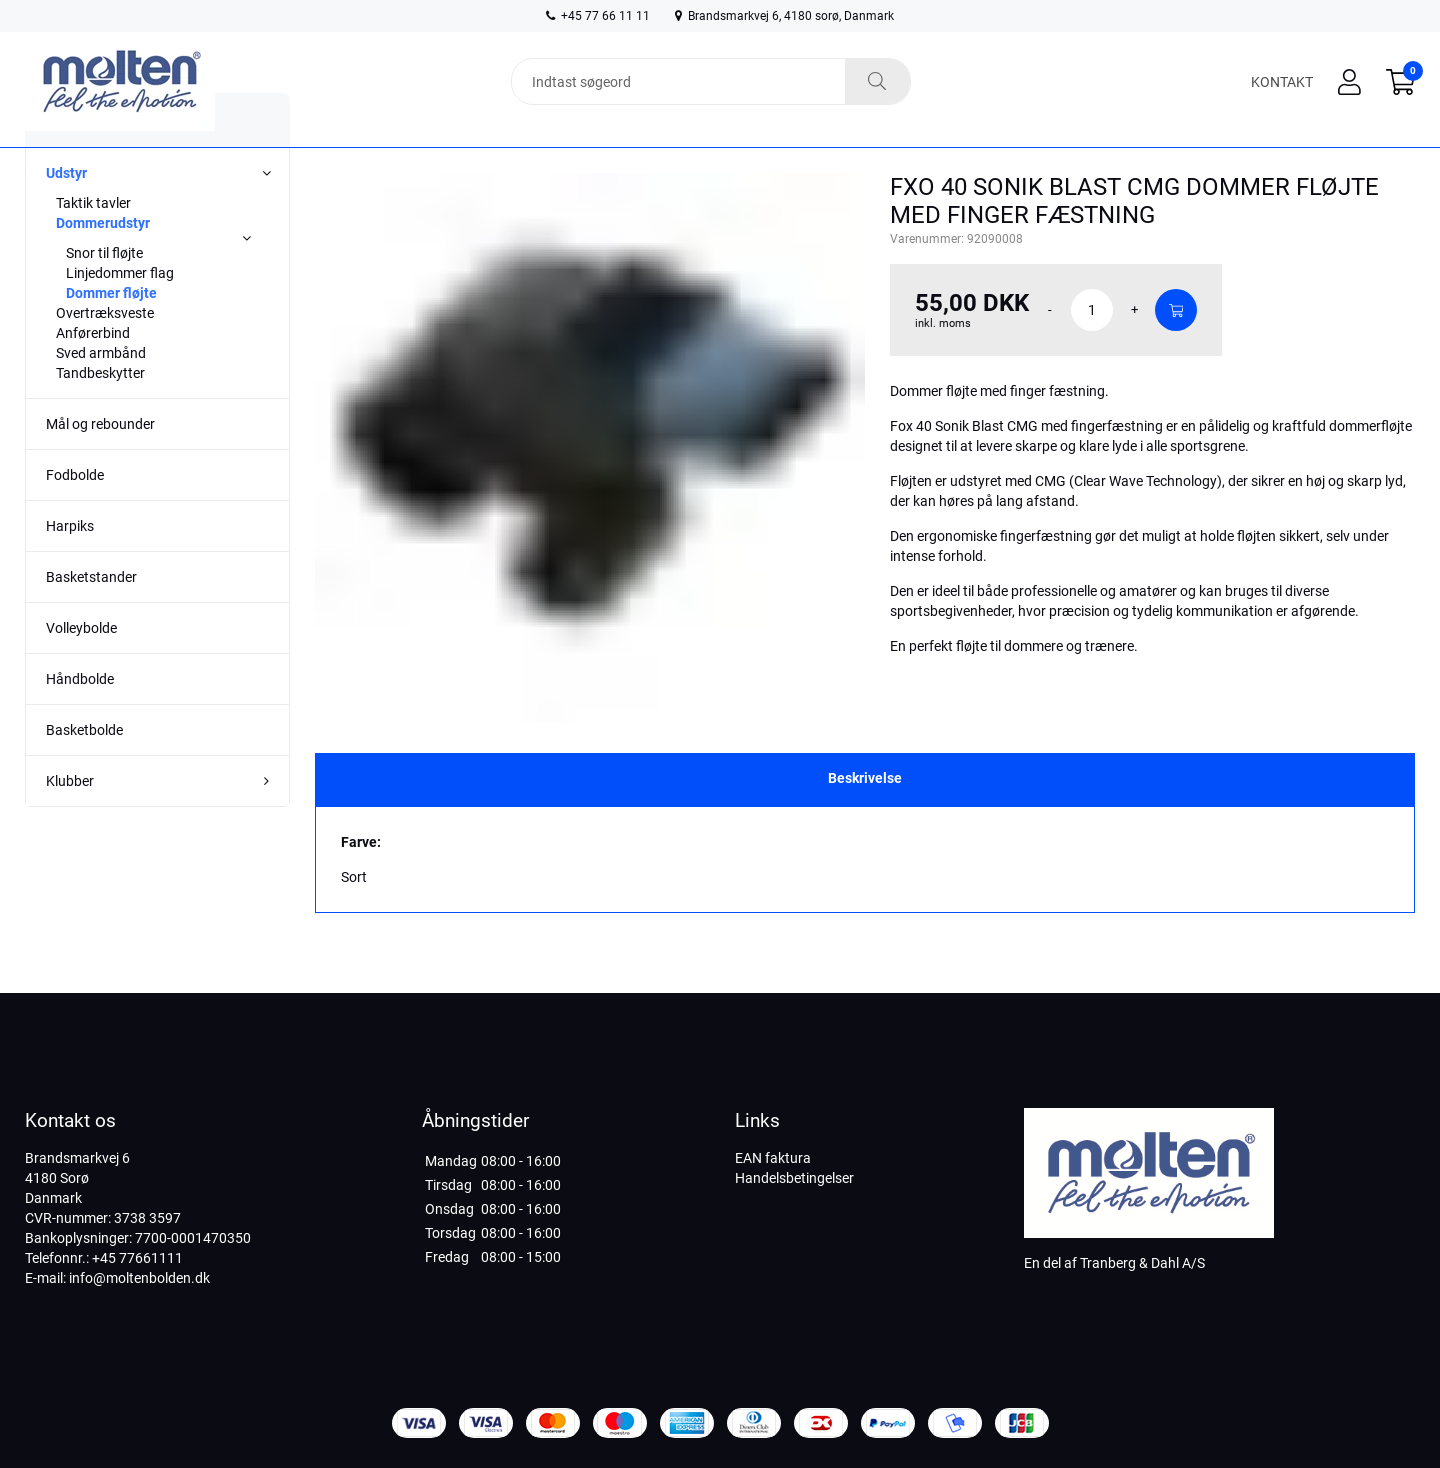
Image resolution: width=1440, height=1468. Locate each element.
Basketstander (91, 617)
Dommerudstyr (103, 263)
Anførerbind (93, 373)
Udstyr (66, 213)
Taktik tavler (93, 243)
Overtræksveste (105, 353)
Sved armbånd (101, 393)
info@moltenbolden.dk (139, 1278)
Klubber (70, 821)
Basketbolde (84, 770)
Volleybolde (81, 668)
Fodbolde (75, 515)
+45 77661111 (137, 1258)
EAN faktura (773, 1158)
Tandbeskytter (100, 413)
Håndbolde (80, 719)
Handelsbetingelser (794, 1178)
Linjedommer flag (120, 313)
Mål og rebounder (100, 464)
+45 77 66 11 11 (598, 16)
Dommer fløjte (111, 333)
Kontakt (1282, 82)
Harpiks (70, 566)
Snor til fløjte (104, 293)
